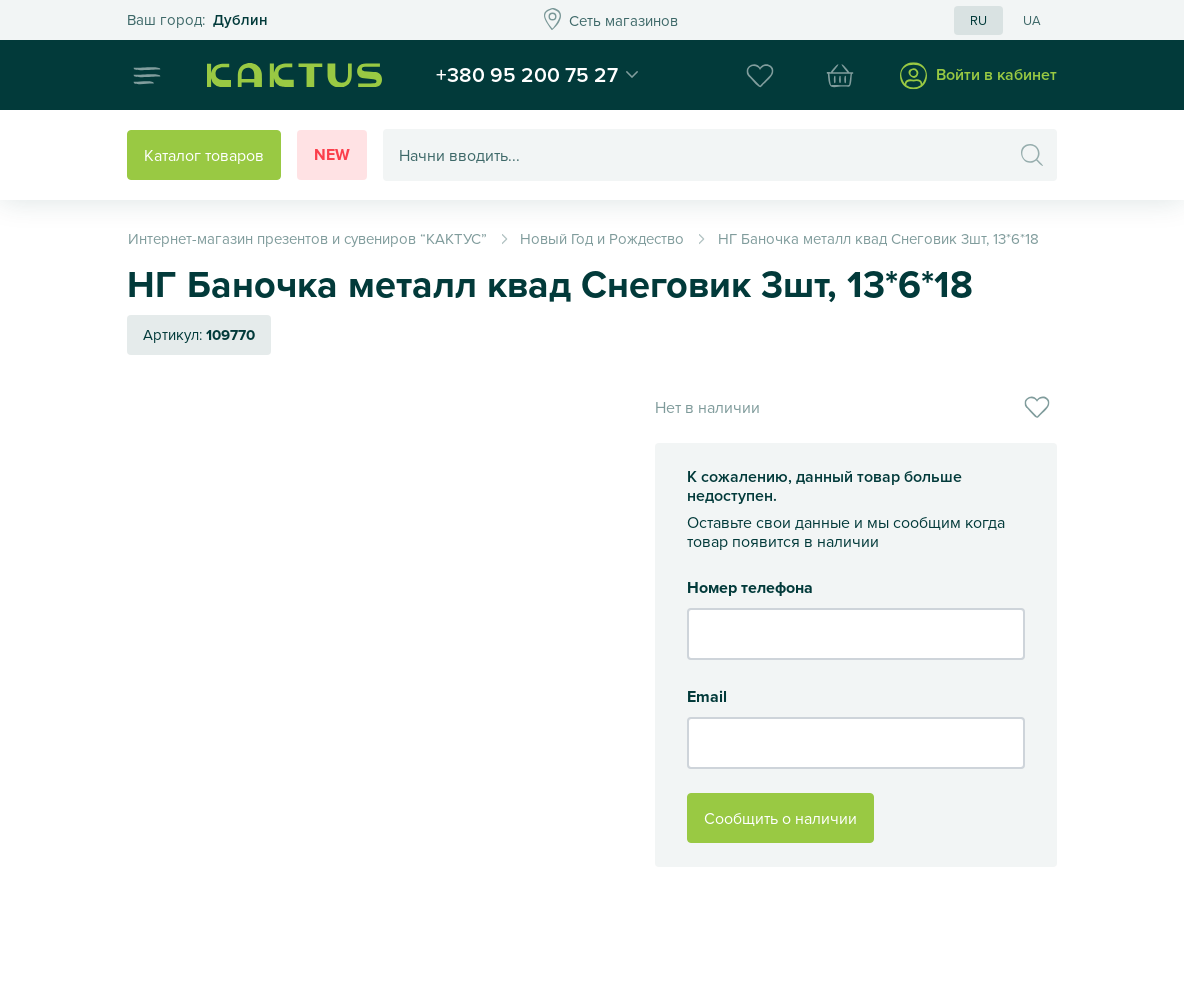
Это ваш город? (197, 20)
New (332, 154)
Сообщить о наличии (780, 818)
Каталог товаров (204, 155)
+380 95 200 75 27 (527, 74)
